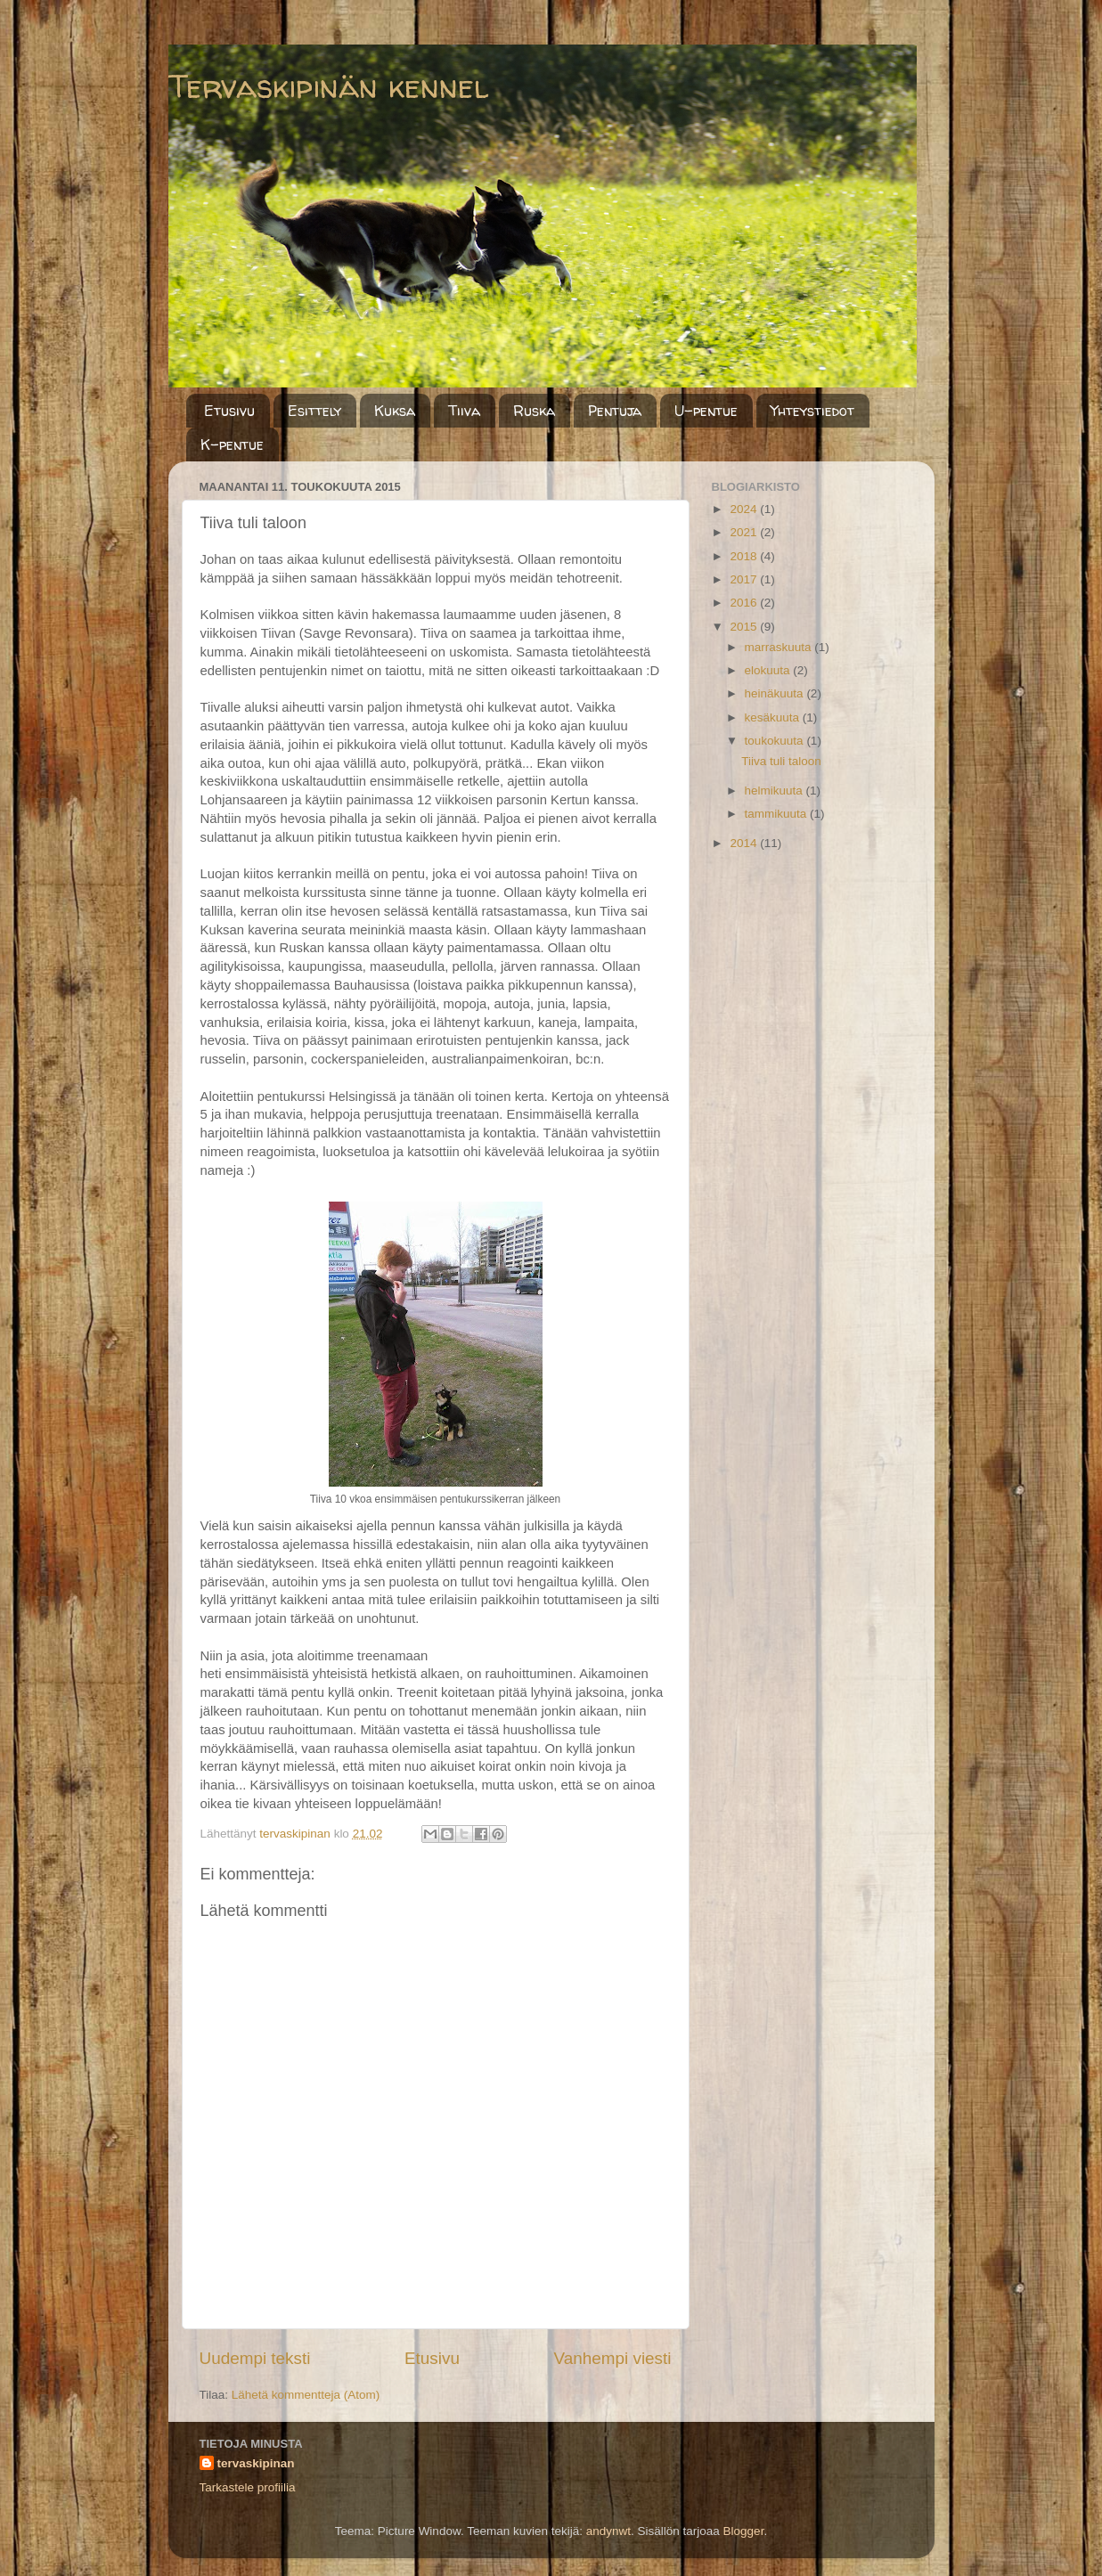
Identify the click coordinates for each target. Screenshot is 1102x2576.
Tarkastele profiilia (248, 2487)
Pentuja (614, 410)
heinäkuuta (776, 693)
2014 (745, 843)
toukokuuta (776, 740)
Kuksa (394, 410)
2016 (745, 602)
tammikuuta (778, 813)
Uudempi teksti (255, 2358)
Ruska (534, 410)
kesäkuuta (774, 717)
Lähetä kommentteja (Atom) (306, 2394)
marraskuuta (780, 647)
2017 (745, 579)
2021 (745, 532)
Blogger (743, 2531)
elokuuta (769, 670)
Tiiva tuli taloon (781, 761)
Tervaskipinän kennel (328, 86)
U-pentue (706, 410)
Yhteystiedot (812, 410)
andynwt (608, 2531)
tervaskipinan (256, 2463)
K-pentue (232, 444)
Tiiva (464, 410)
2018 (745, 556)
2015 (745, 626)
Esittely (314, 410)
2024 (745, 509)
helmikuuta (775, 790)
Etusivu (229, 410)
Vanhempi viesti (613, 2358)
